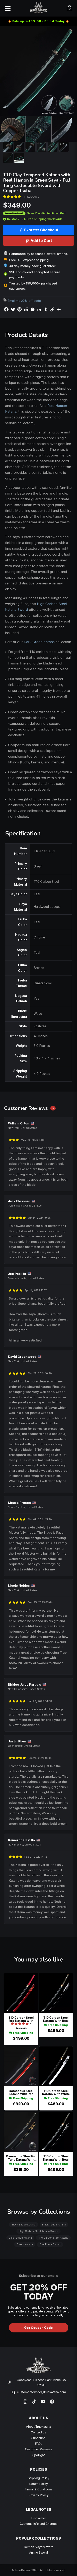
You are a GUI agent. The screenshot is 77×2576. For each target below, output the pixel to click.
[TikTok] (34, 2401)
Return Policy (38, 2484)
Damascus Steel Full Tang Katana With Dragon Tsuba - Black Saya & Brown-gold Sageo (21, 2158)
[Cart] (69, 8)
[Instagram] (25, 2401)
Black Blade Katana (20, 2237)
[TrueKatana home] (39, 8)
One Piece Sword (50, 2244)
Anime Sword (38, 2552)
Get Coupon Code (38, 2328)
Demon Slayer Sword (38, 2547)
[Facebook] (52, 2401)
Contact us (38, 2432)
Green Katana (25, 2244)
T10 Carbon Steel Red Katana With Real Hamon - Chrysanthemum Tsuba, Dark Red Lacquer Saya (21, 2019)
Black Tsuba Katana (54, 2224)
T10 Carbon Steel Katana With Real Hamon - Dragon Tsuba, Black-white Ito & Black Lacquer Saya (56, 2158)
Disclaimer (38, 2518)
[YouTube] (43, 2401)
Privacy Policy (38, 2495)
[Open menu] (7, 8)
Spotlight (38, 2455)
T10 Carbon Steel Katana (53, 2237)
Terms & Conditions (38, 2489)
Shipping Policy (38, 2478)
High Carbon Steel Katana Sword (38, 2231)
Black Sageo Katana (23, 2224)
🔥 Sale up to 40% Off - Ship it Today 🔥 (38, 21)
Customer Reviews (38, 2449)
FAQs (38, 2444)
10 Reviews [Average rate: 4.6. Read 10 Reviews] (31, 197)
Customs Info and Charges (38, 2524)
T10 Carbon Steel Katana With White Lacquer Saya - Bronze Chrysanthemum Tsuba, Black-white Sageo (56, 2092)
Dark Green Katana (39, 642)
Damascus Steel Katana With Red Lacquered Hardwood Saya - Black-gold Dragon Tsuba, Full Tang (21, 2092)
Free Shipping (21, 2032)
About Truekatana (38, 2427)
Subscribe (38, 2438)
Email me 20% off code (24, 301)
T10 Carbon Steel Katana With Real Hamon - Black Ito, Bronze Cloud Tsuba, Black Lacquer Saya (56, 2019)
